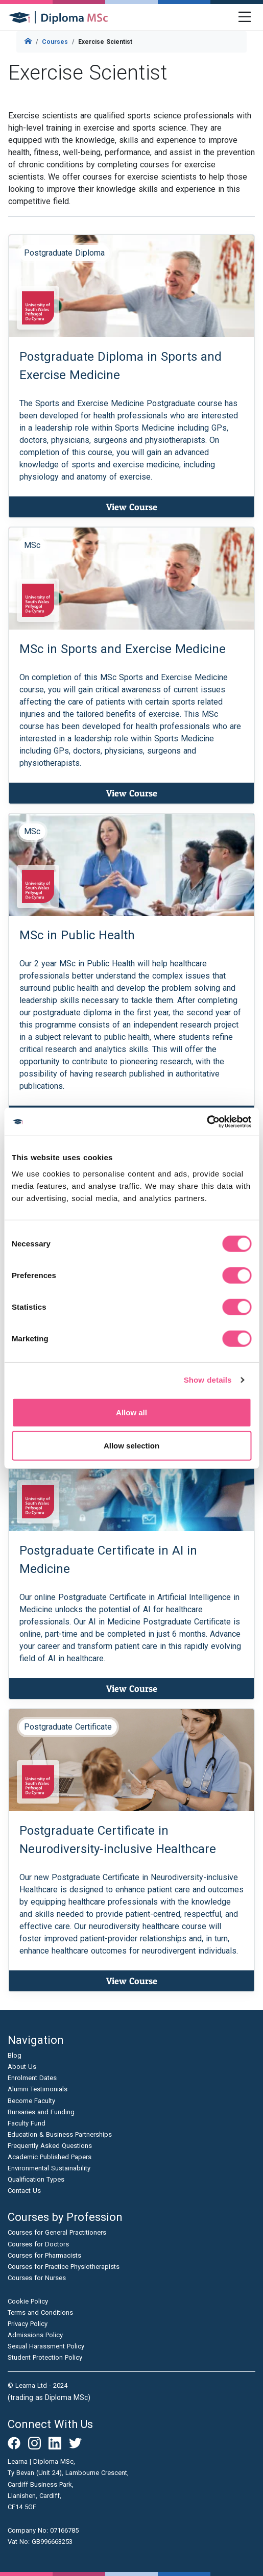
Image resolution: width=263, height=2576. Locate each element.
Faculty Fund (26, 2123)
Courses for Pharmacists (44, 2255)
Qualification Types (36, 2179)
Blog (14, 2055)
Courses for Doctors (38, 2244)
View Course (131, 507)
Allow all (131, 1412)
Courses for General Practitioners (57, 2232)
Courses (55, 41)
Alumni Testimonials (37, 2089)
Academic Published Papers (49, 2157)
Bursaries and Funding (41, 2112)
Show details (208, 1379)
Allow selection (131, 1445)
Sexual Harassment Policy (46, 2346)
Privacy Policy (27, 2324)
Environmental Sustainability (49, 2168)
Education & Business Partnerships (60, 2134)
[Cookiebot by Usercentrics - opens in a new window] (206, 1121)
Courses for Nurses (37, 2278)
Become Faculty (31, 2101)
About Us (22, 2066)
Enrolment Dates (32, 2078)
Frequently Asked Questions (50, 2145)
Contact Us (24, 2190)
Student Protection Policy (45, 2357)
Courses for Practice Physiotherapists (63, 2266)
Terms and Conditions (40, 2312)
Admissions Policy (35, 2335)
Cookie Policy (28, 2301)
